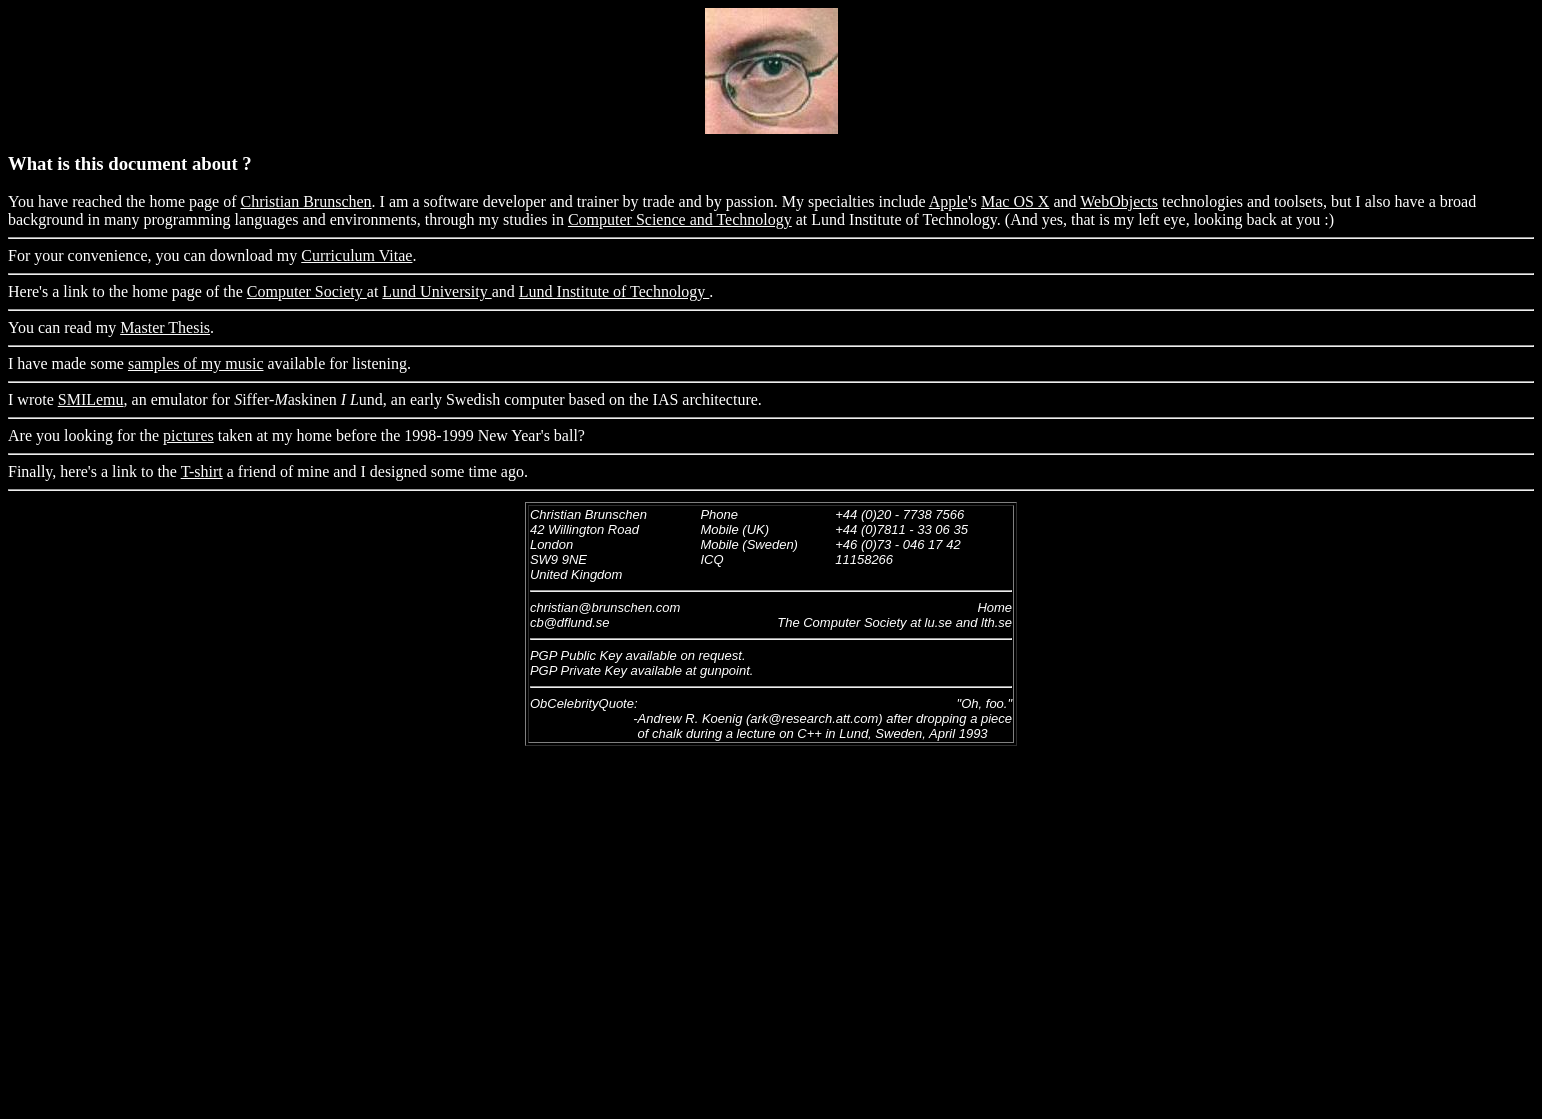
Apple (948, 201)
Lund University (436, 291)
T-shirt (202, 471)
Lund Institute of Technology (614, 291)
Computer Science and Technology (680, 219)
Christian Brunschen (306, 201)
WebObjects (1119, 201)
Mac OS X (1015, 201)
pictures (188, 435)
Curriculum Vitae (356, 255)
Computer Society (307, 291)
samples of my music (196, 363)
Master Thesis (165, 327)
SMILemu (91, 399)
